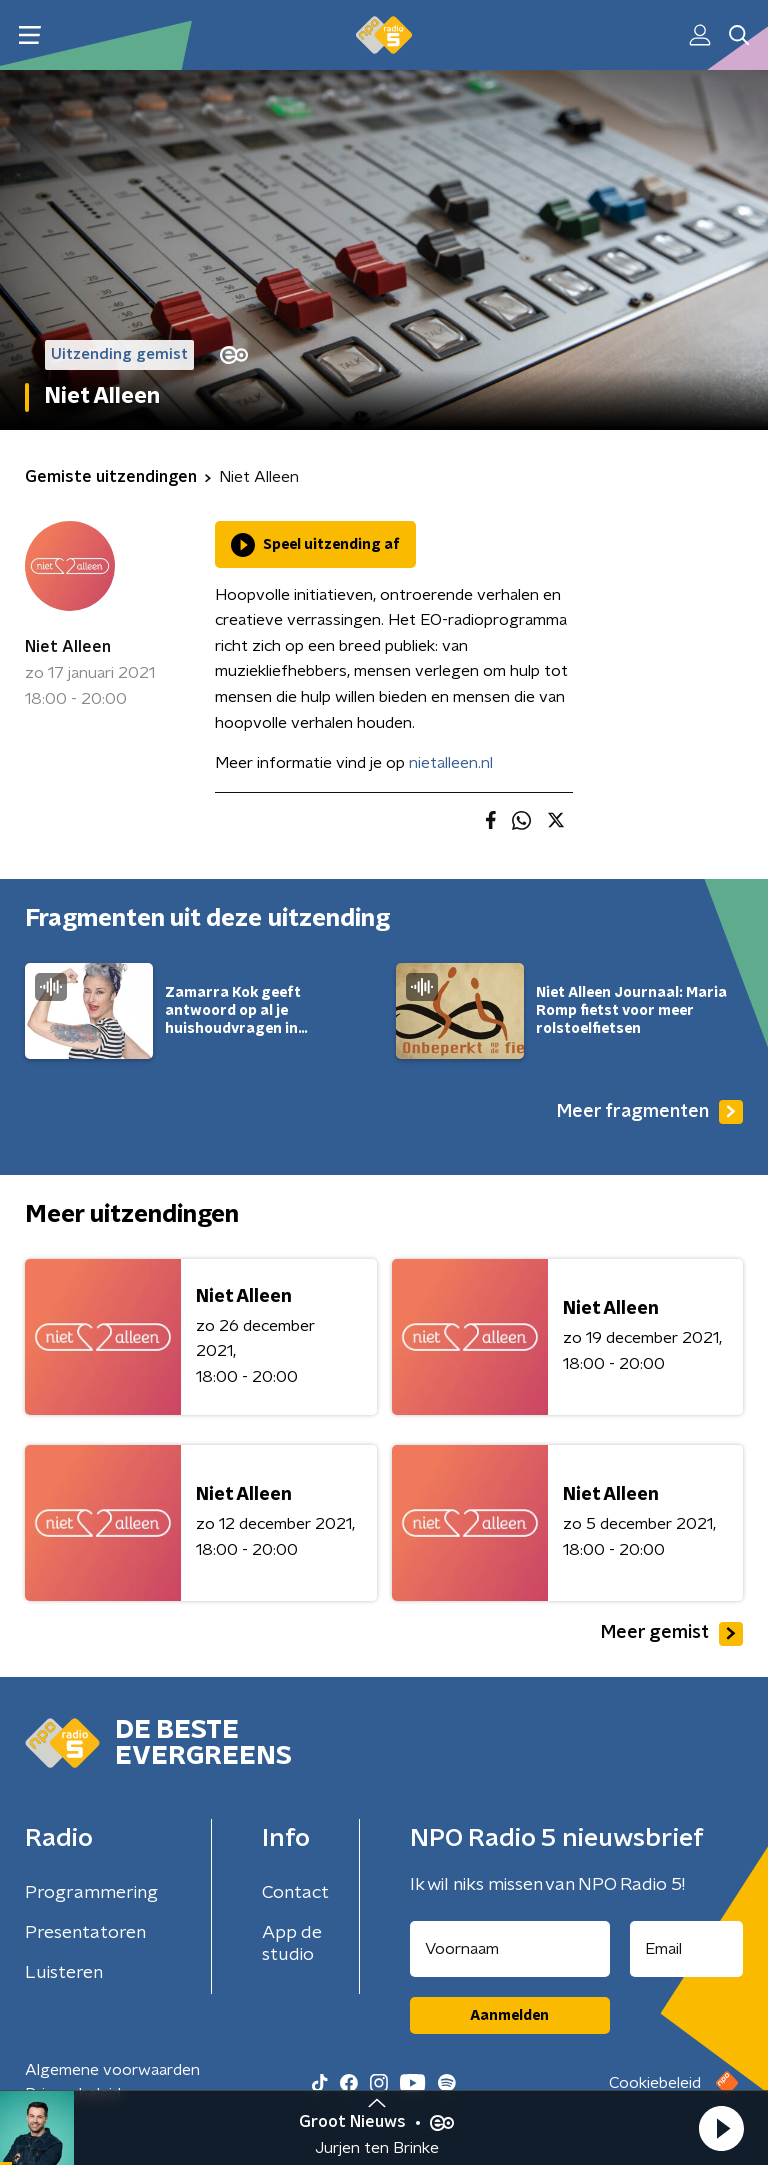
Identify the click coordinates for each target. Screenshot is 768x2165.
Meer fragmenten (650, 1112)
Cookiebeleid (655, 2083)
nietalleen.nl (451, 763)
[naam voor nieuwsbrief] (510, 1949)
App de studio (292, 1944)
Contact (295, 1893)
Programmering (91, 1893)
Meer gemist (672, 1634)
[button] (721, 2128)
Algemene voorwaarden (112, 2070)
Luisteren (64, 1973)
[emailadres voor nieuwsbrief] (687, 1949)
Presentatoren (85, 1933)
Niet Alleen (68, 647)
